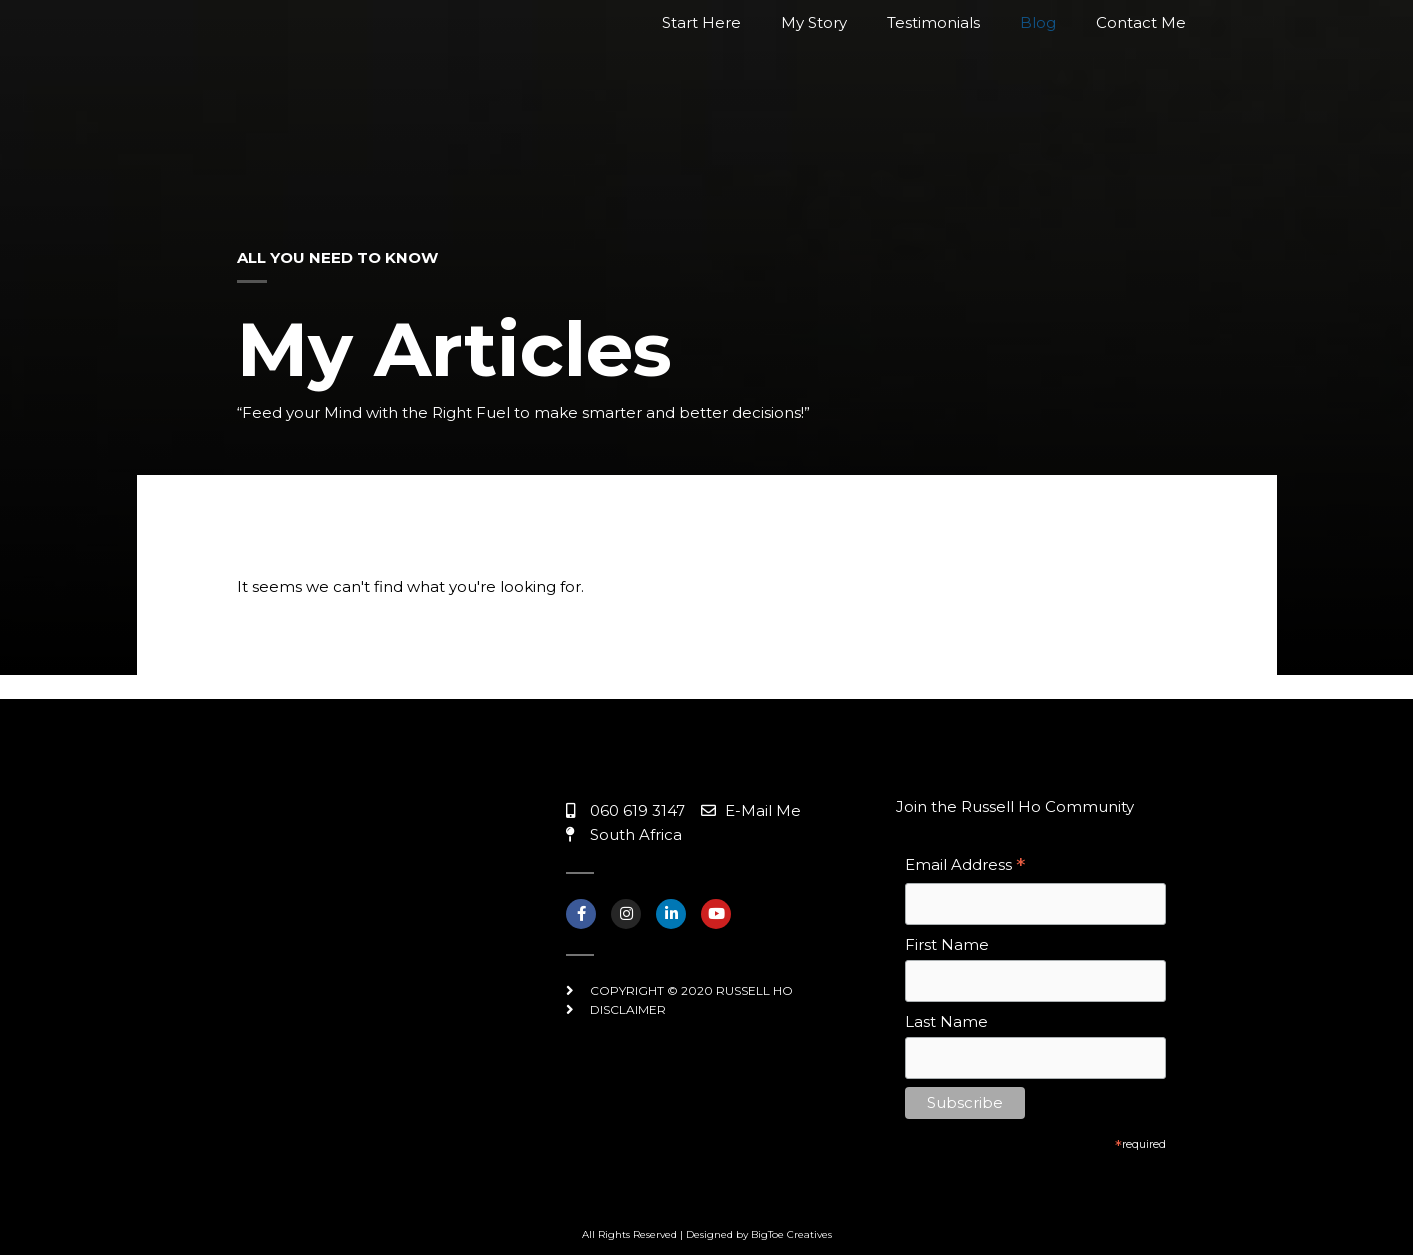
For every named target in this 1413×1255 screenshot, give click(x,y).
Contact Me (1141, 86)
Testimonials (933, 86)
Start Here (701, 86)
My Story (814, 86)
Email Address (965, 866)
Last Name (946, 1021)
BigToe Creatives (791, 1234)
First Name (947, 944)
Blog (1038, 86)
